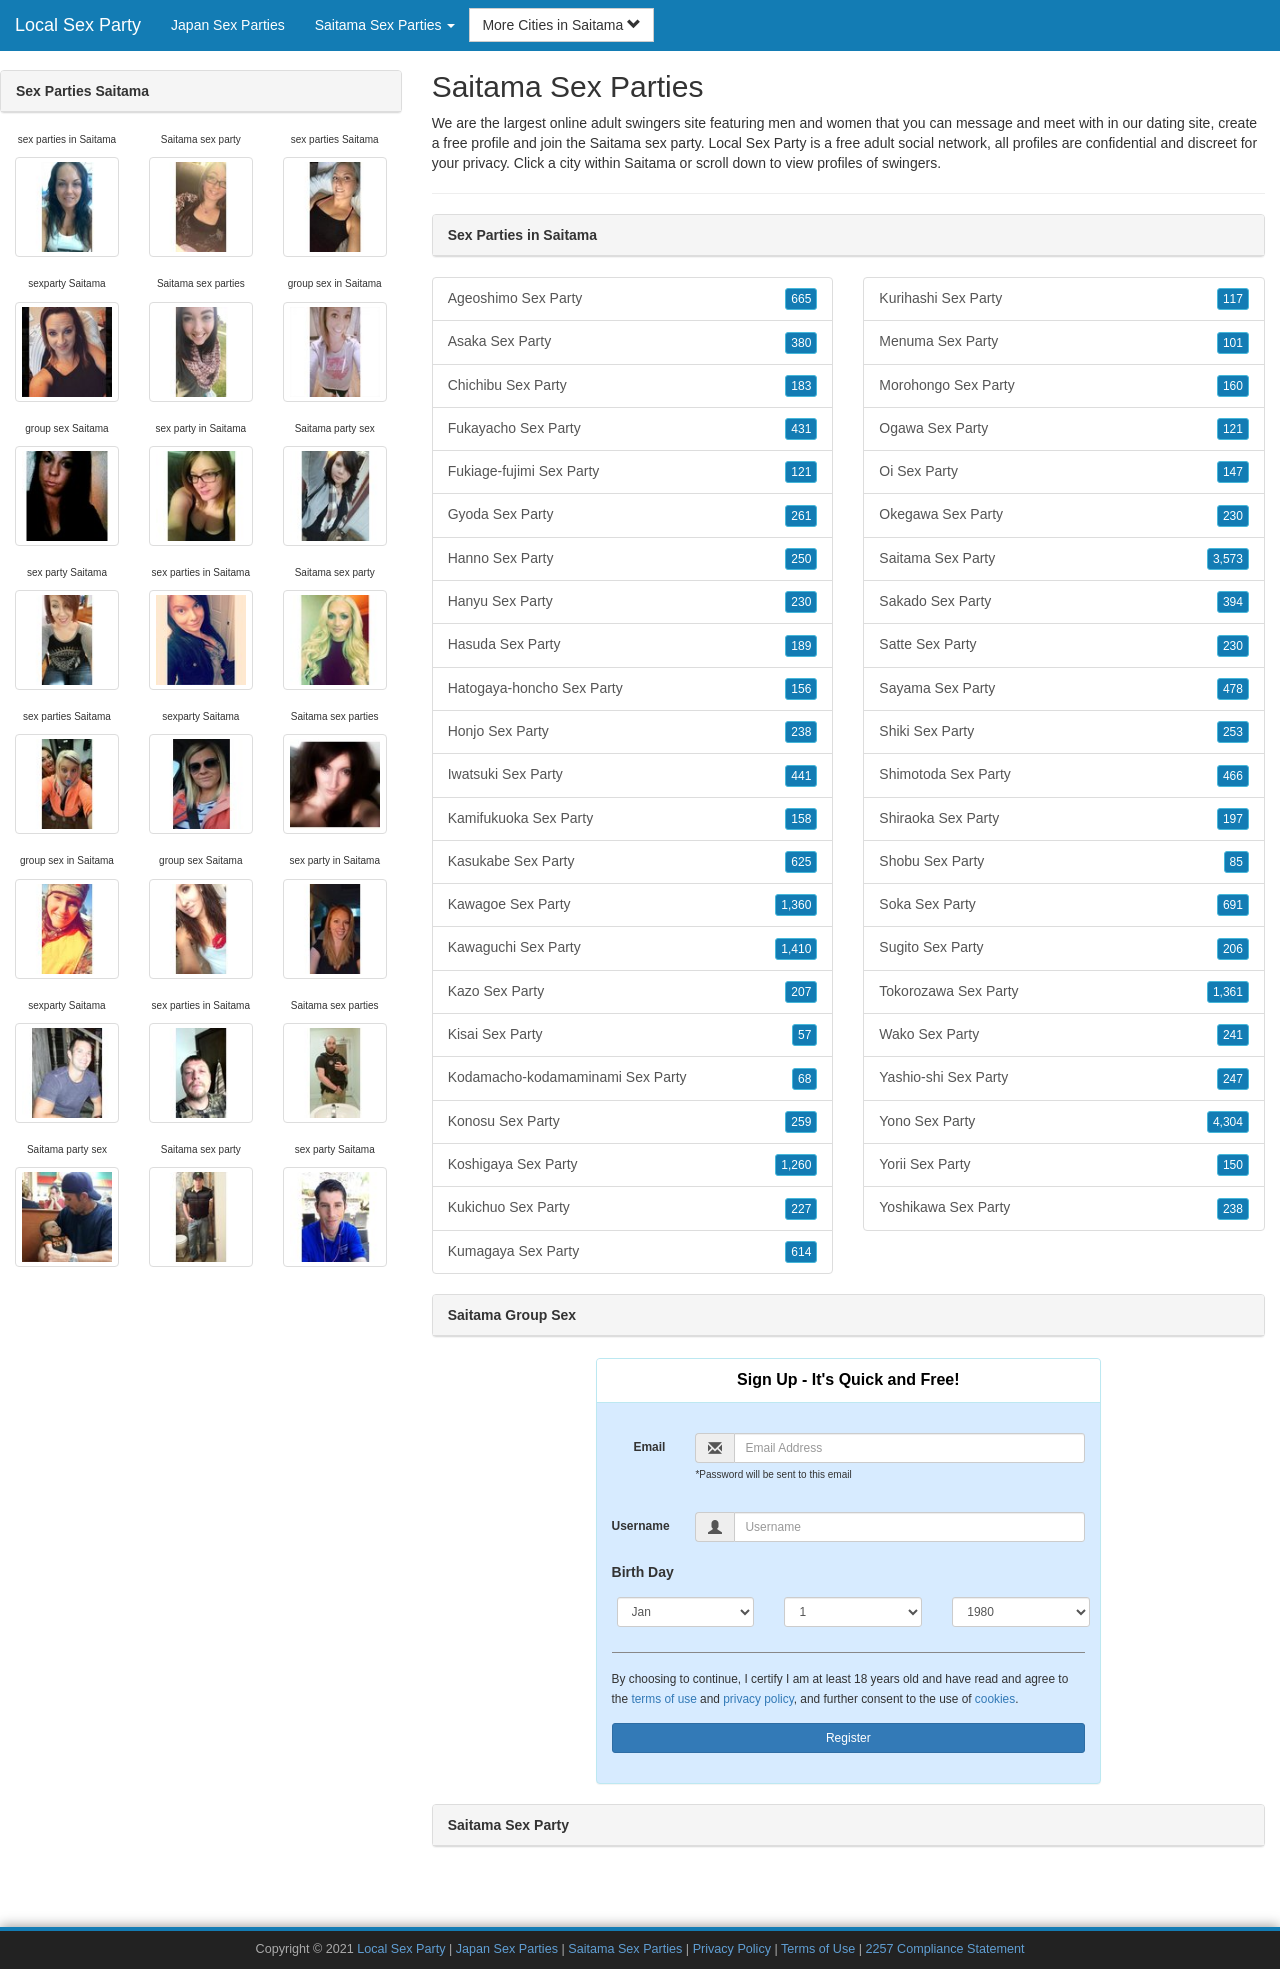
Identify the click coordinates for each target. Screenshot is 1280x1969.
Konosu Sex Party (633, 1122)
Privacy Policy (732, 1949)
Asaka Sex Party (633, 342)
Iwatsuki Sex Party (633, 775)
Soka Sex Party (1064, 905)
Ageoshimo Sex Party (633, 299)
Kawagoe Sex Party (633, 905)
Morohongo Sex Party (1064, 386)
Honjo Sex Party (633, 732)
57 (804, 1035)
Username (641, 1526)
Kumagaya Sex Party (633, 1252)
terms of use (663, 1699)
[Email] (909, 1448)
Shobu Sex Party (1064, 862)
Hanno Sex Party (633, 559)
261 (801, 516)
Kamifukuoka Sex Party (633, 819)
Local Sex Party (78, 25)
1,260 (796, 1165)
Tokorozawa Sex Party (1064, 992)
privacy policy (758, 1699)
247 (1233, 1079)
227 (801, 1209)
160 (1233, 386)
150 (1233, 1165)
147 (1233, 472)
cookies (995, 1699)
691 (1233, 905)
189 (801, 646)
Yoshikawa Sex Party (1064, 1208)
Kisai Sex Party (633, 1035)
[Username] (909, 1527)
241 (1233, 1035)
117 (1233, 299)
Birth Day (643, 1572)
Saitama (649, 163)
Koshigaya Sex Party (633, 1165)
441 (801, 776)
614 (801, 1252)
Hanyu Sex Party (633, 602)
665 (801, 299)
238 (801, 732)
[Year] (1021, 1612)
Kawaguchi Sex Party (633, 948)
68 (804, 1079)
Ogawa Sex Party (1064, 429)
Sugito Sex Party (1064, 948)
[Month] (686, 1612)
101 (1233, 343)
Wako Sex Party (1064, 1035)
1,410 (796, 949)
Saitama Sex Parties (625, 1949)
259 (801, 1122)
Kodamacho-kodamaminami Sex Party (633, 1078)
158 (801, 819)
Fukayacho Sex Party (633, 429)
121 (801, 472)
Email (649, 1447)
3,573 (1228, 559)
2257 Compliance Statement (945, 1949)
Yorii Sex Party (1064, 1165)
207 (801, 992)
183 (801, 386)
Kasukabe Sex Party (633, 862)
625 (801, 862)
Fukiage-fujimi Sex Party (633, 472)
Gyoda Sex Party (633, 515)
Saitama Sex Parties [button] (385, 25)
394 (1233, 602)
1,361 (1228, 992)
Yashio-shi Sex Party (1064, 1078)
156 (801, 689)
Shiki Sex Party (1064, 732)
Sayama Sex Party (1064, 689)
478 (1233, 689)
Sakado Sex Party (1064, 602)
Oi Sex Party (1064, 472)
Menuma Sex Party (1064, 342)
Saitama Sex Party (1064, 559)
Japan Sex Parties (228, 25)
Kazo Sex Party (633, 992)
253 (1233, 732)
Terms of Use (818, 1949)
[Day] (853, 1612)
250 (801, 559)
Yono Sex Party (1064, 1122)
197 (1233, 819)
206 (1233, 949)
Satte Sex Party (1064, 645)
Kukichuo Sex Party (633, 1208)
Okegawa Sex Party (1064, 515)
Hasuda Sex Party (633, 645)
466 (1233, 776)
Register (848, 1738)
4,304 (1228, 1122)
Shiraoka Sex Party (1064, 819)
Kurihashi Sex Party (1064, 299)
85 (1236, 862)
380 (801, 343)
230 (801, 602)
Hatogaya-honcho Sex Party (633, 689)
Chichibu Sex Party (633, 386)
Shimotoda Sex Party (1064, 775)
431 (801, 429)
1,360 (796, 905)
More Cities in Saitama (561, 25)
